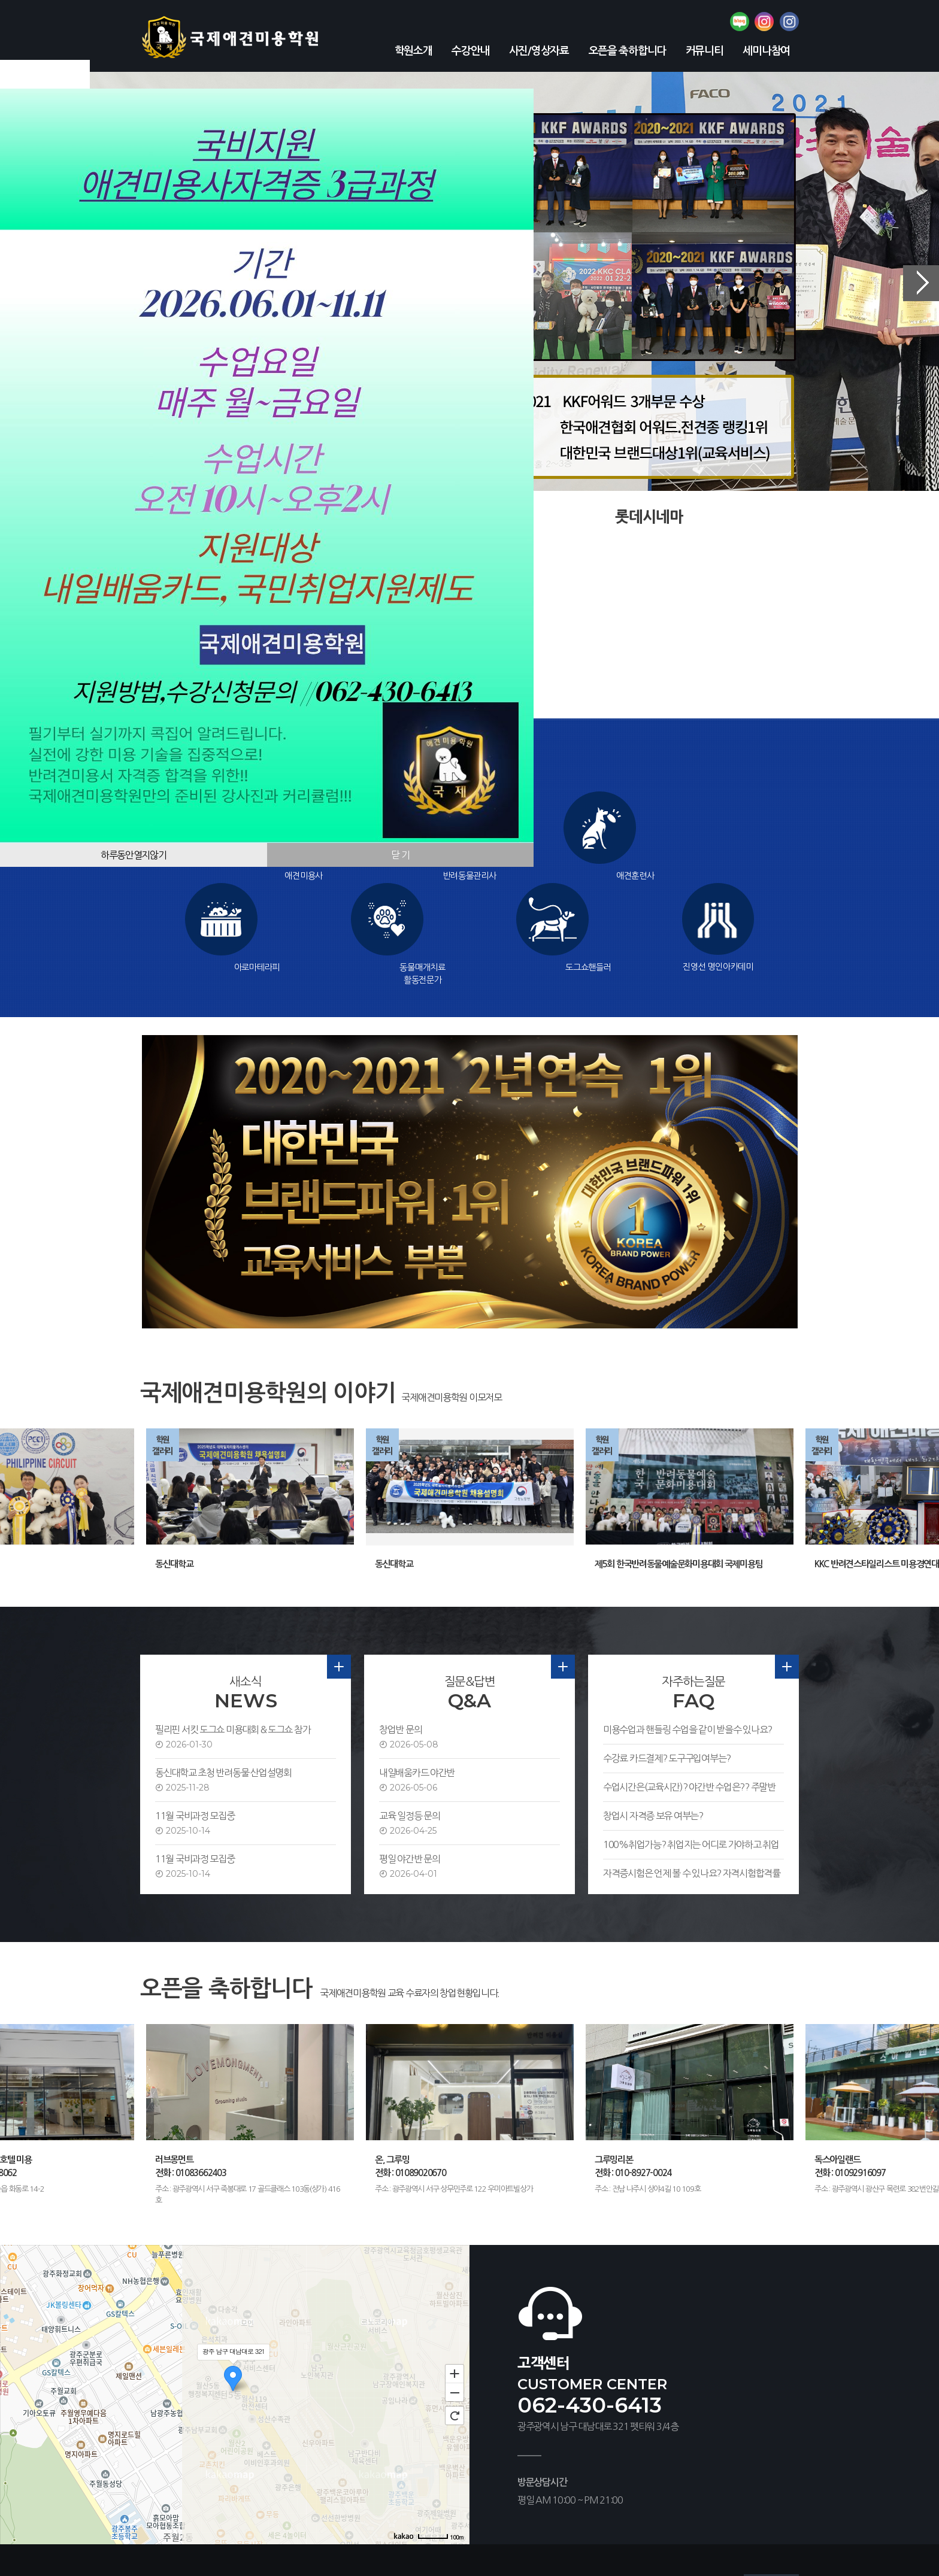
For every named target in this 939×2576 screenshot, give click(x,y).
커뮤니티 (704, 50)
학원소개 (413, 50)
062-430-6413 (589, 2313)
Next (921, 283)
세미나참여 (766, 50)
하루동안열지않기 (133, 855)
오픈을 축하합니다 (627, 50)
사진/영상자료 (539, 50)
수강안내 (470, 50)
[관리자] (509, 2538)
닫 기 (400, 855)
